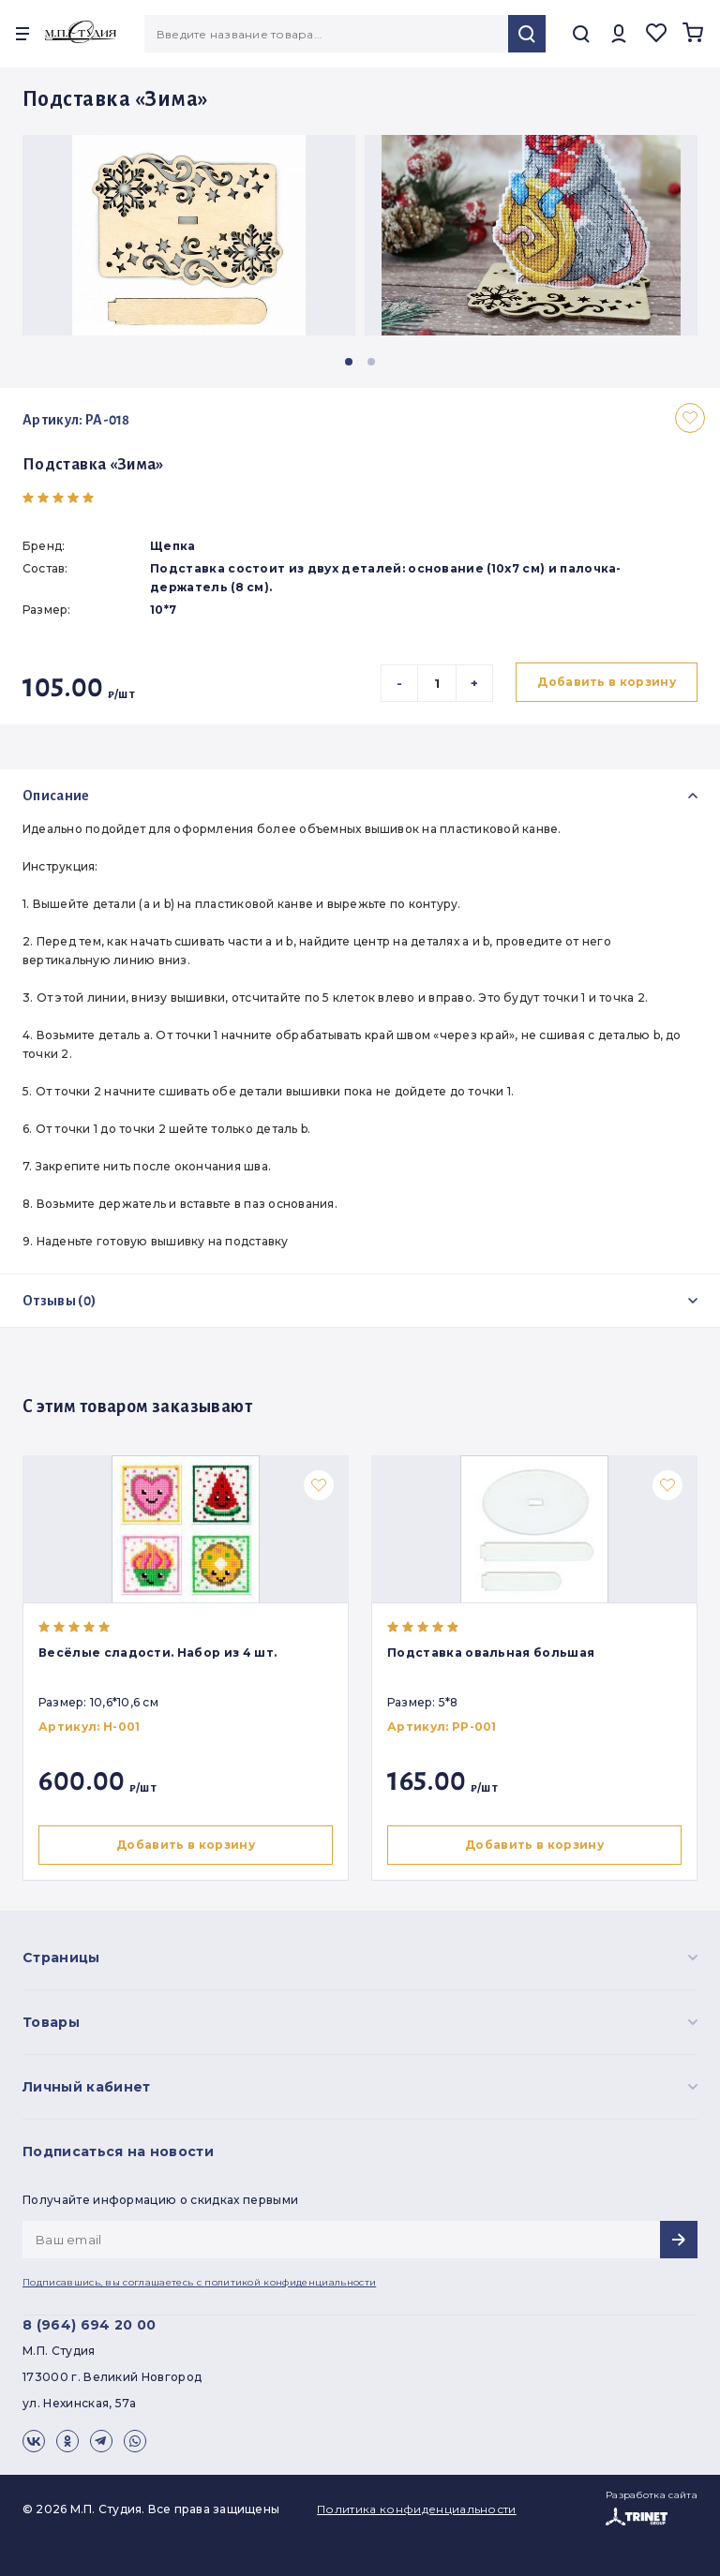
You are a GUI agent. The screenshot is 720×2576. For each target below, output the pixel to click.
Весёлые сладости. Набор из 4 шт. (157, 1652)
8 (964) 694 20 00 (89, 2324)
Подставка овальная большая (494, 1652)
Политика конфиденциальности (417, 2509)
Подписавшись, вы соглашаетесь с (199, 2282)
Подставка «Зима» (93, 464)
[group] (188, 235)
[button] (348, 361)
